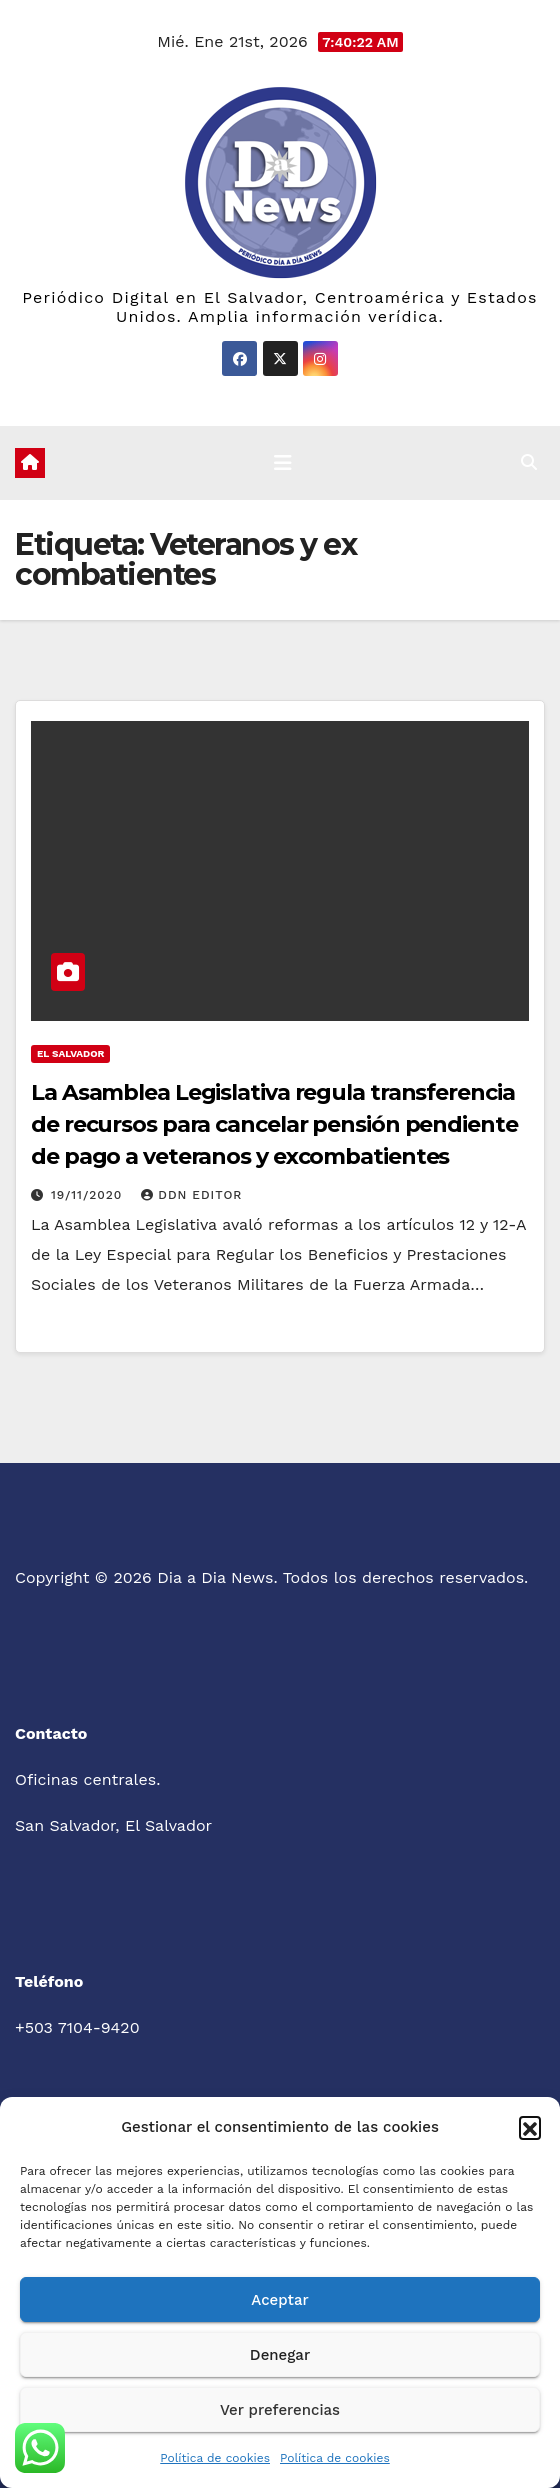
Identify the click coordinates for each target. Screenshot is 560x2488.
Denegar (280, 2355)
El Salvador (70, 1053)
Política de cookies (215, 2458)
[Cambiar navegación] (283, 463)
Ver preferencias (280, 2410)
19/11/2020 (89, 1195)
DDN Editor (191, 1195)
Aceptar (279, 2300)
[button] (530, 2127)
